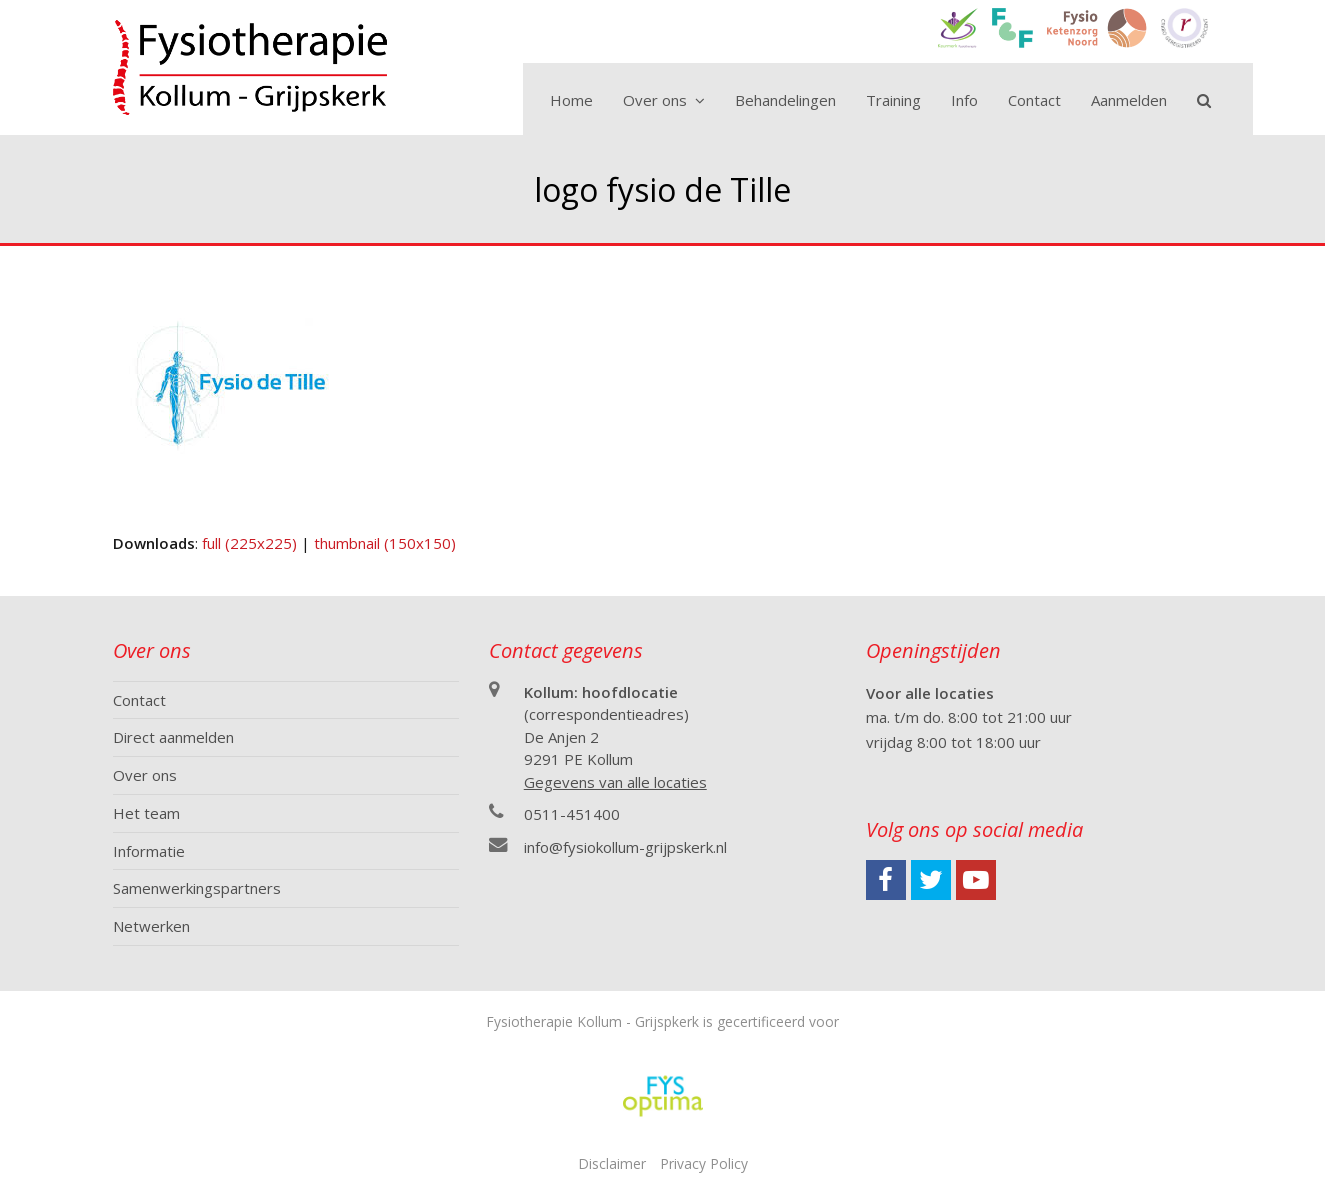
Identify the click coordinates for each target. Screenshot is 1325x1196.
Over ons (145, 775)
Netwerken (151, 926)
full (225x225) (249, 543)
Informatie (149, 851)
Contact (139, 700)
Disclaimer (612, 1163)
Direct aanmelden (173, 737)
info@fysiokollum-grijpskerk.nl (625, 847)
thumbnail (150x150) (385, 543)
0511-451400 (572, 814)
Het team (146, 813)
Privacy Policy (704, 1163)
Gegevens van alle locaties (615, 782)
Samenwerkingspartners (197, 888)
